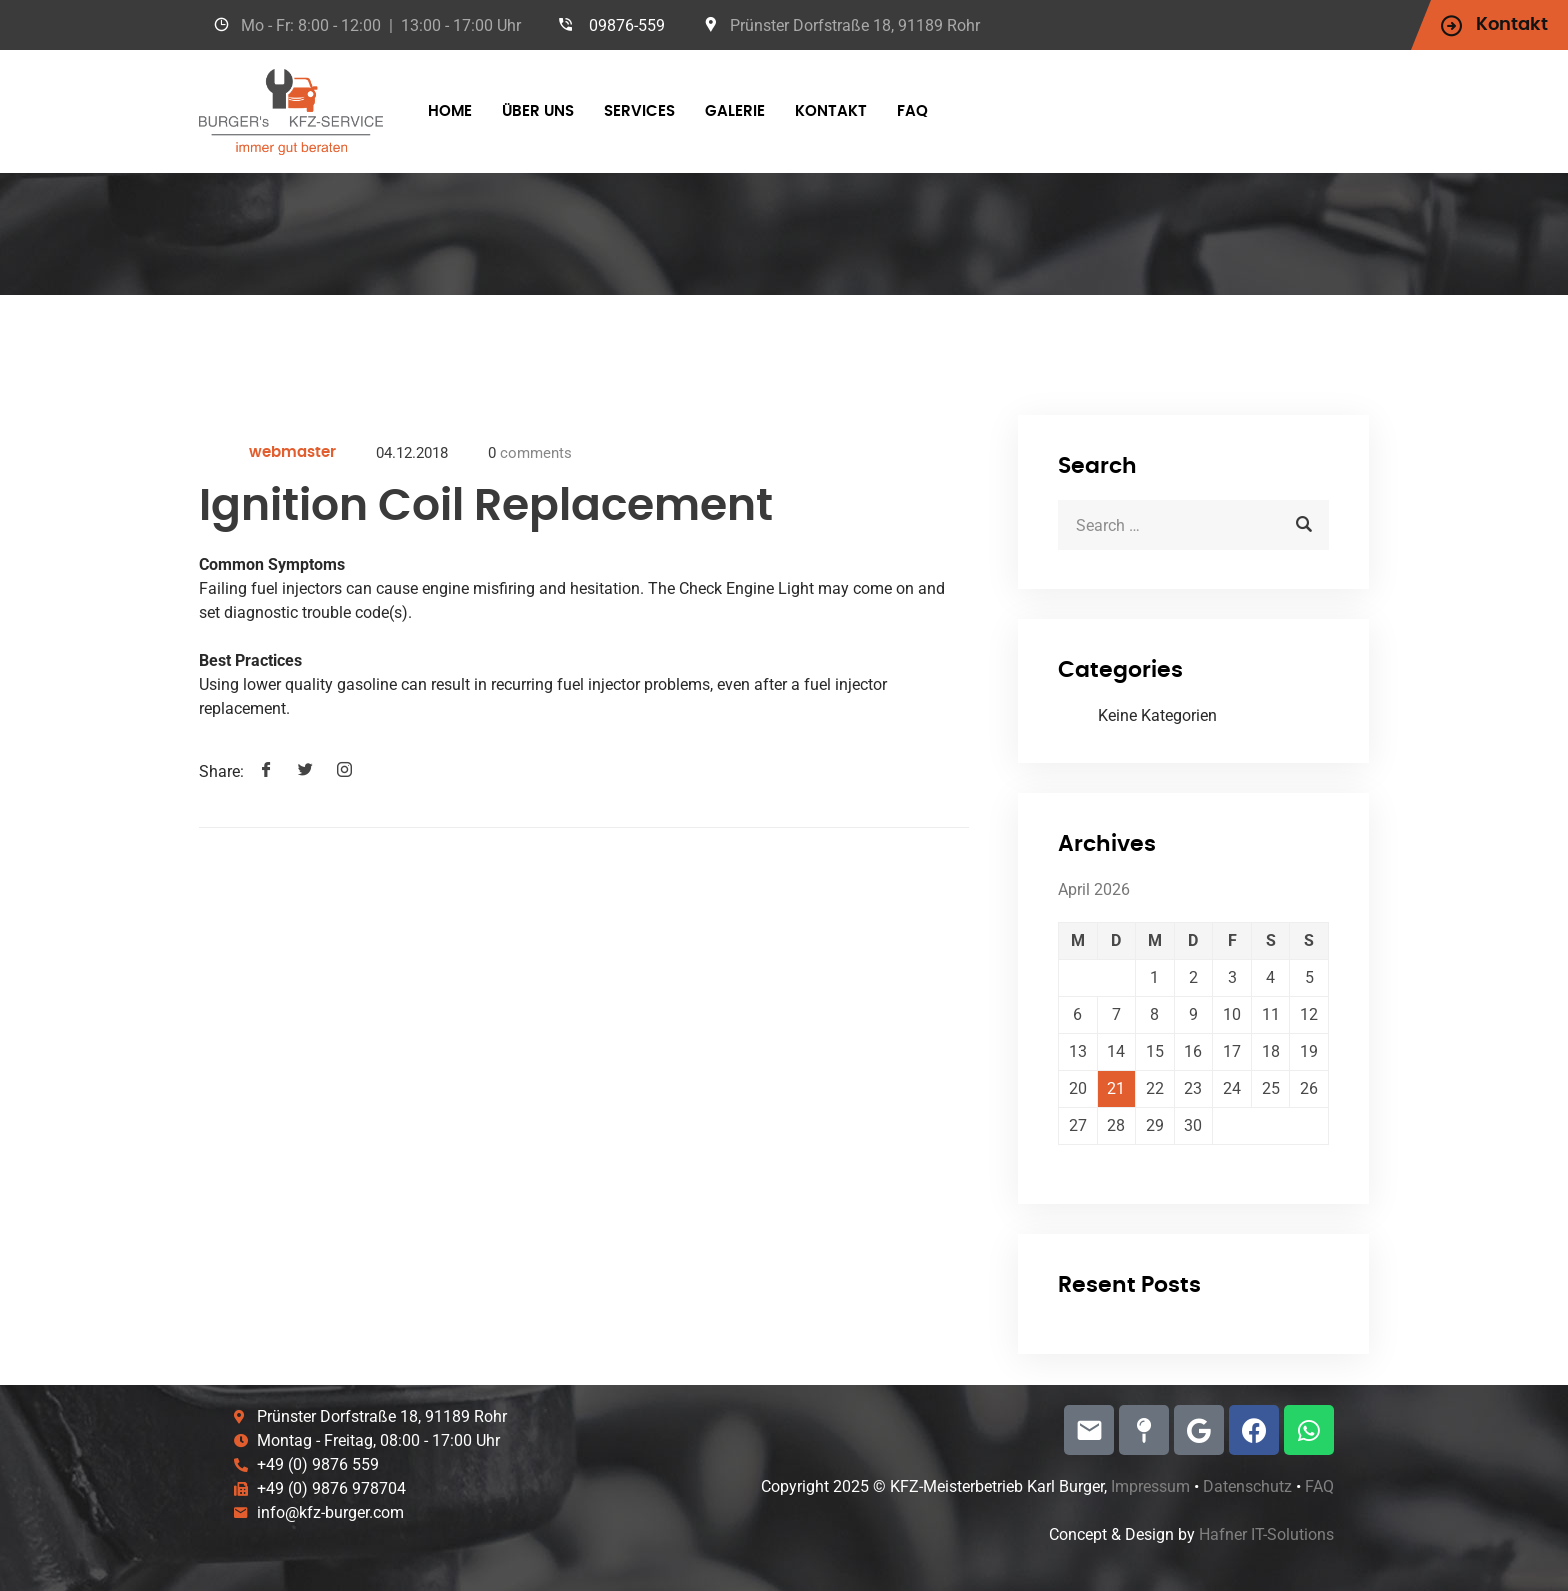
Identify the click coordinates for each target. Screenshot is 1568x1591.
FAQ (912, 111)
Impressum (1150, 1486)
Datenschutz (1247, 1486)
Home (450, 111)
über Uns (538, 111)
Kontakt (831, 111)
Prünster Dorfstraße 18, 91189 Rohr (855, 25)
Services (639, 111)
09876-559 (627, 25)
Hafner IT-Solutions (1266, 1534)
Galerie (735, 111)
